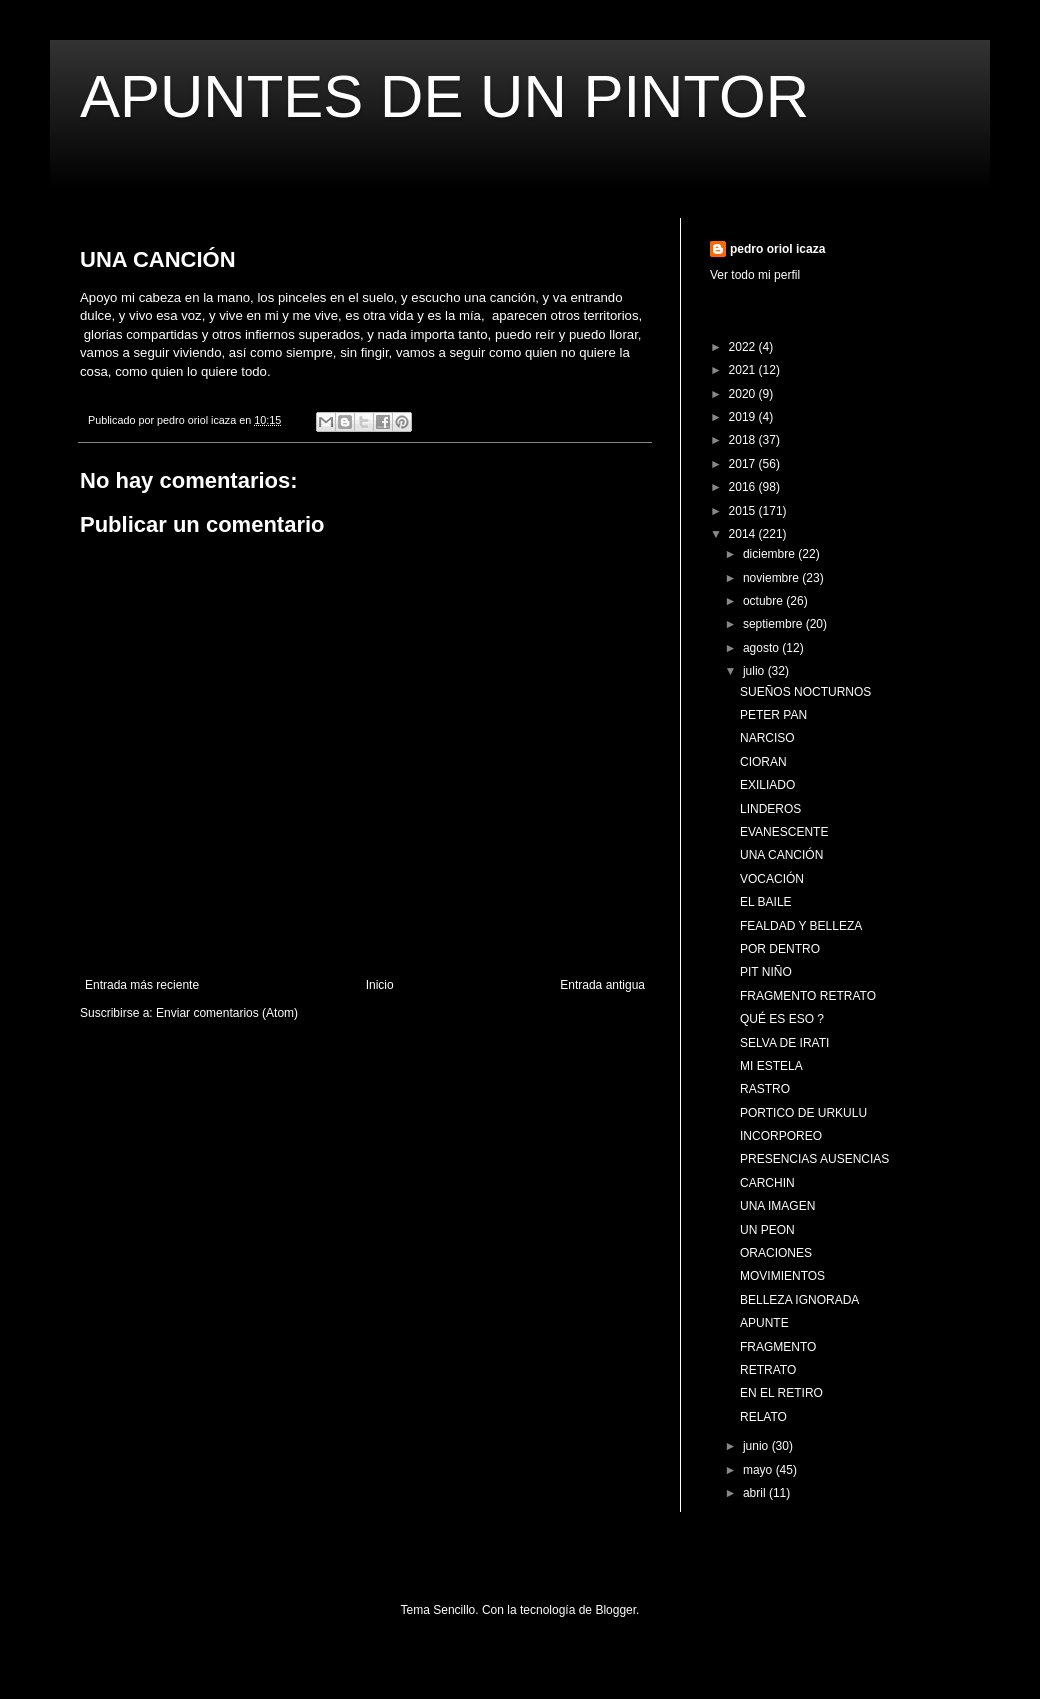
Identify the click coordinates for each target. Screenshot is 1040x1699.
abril (756, 1493)
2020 (744, 394)
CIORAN (763, 762)
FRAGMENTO (778, 1347)
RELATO (763, 1417)
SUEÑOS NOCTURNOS (805, 692)
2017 (744, 464)
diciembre (770, 554)
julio (755, 671)
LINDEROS (770, 809)
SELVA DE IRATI (784, 1043)
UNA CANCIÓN (781, 855)
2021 (744, 370)
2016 (744, 487)
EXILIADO (767, 785)
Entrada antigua (602, 985)
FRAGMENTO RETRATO (808, 996)
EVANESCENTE (784, 832)
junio (757, 1446)
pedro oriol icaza (777, 249)
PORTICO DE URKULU (803, 1113)
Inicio (380, 985)
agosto (762, 648)
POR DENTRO (780, 949)
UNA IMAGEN (777, 1206)
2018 (744, 440)
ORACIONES (776, 1253)
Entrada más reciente (142, 985)
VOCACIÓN (772, 879)
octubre (764, 601)
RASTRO (765, 1089)
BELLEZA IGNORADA (799, 1300)
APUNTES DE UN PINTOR (444, 96)
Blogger (615, 1610)
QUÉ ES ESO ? (782, 1019)
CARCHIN (767, 1183)
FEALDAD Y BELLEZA (801, 926)
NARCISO (767, 738)
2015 (744, 511)
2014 (744, 534)
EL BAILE (766, 902)
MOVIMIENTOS (782, 1276)
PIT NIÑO (766, 972)
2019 (744, 417)
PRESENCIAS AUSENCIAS (814, 1159)
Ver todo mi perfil (755, 275)
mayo (759, 1470)
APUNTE (764, 1323)
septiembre (774, 624)
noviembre (772, 578)
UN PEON (767, 1230)
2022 (744, 347)
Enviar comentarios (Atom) (227, 1013)
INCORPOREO (781, 1136)
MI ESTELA (771, 1066)
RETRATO (768, 1370)
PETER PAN (773, 715)
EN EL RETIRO (781, 1393)
